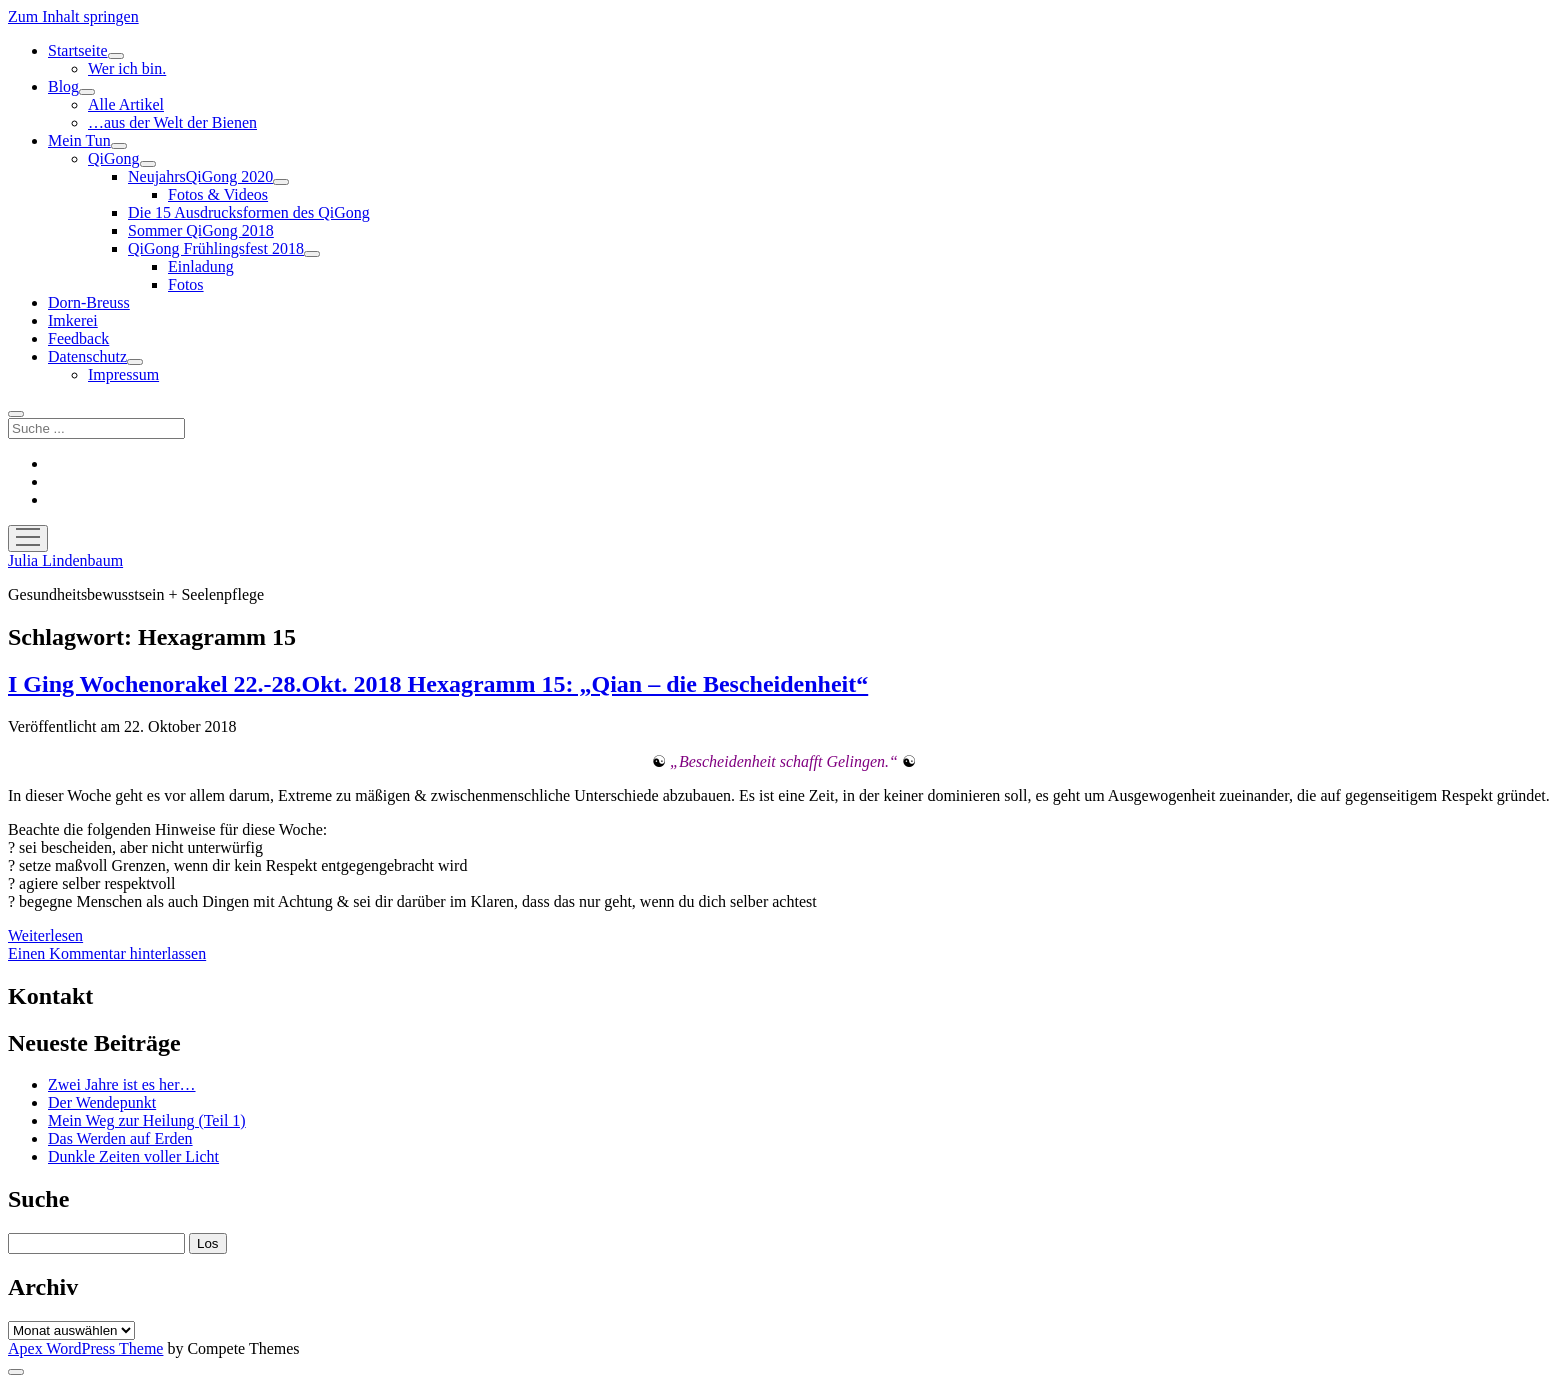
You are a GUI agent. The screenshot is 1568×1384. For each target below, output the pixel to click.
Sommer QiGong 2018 (201, 230)
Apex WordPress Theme (85, 1348)
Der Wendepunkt (102, 1102)
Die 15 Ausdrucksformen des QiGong (249, 212)
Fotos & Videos (218, 194)
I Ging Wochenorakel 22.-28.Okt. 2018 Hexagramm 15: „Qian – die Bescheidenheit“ (438, 684)
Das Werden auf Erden (120, 1138)
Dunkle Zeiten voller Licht (133, 1156)
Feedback (78, 338)
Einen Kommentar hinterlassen (107, 953)
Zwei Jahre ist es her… (122, 1084)
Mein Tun (79, 140)
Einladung (201, 266)
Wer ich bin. (127, 68)
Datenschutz (87, 356)
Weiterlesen (45, 935)
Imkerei (73, 320)
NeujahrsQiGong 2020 (200, 176)
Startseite (78, 50)
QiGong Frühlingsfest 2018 (216, 248)
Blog (63, 86)
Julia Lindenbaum (65, 560)
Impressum (123, 374)
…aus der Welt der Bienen (172, 122)
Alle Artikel (126, 104)
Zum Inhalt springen (73, 16)
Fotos (186, 284)
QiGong (114, 158)
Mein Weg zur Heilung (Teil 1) (147, 1120)
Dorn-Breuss (89, 302)
